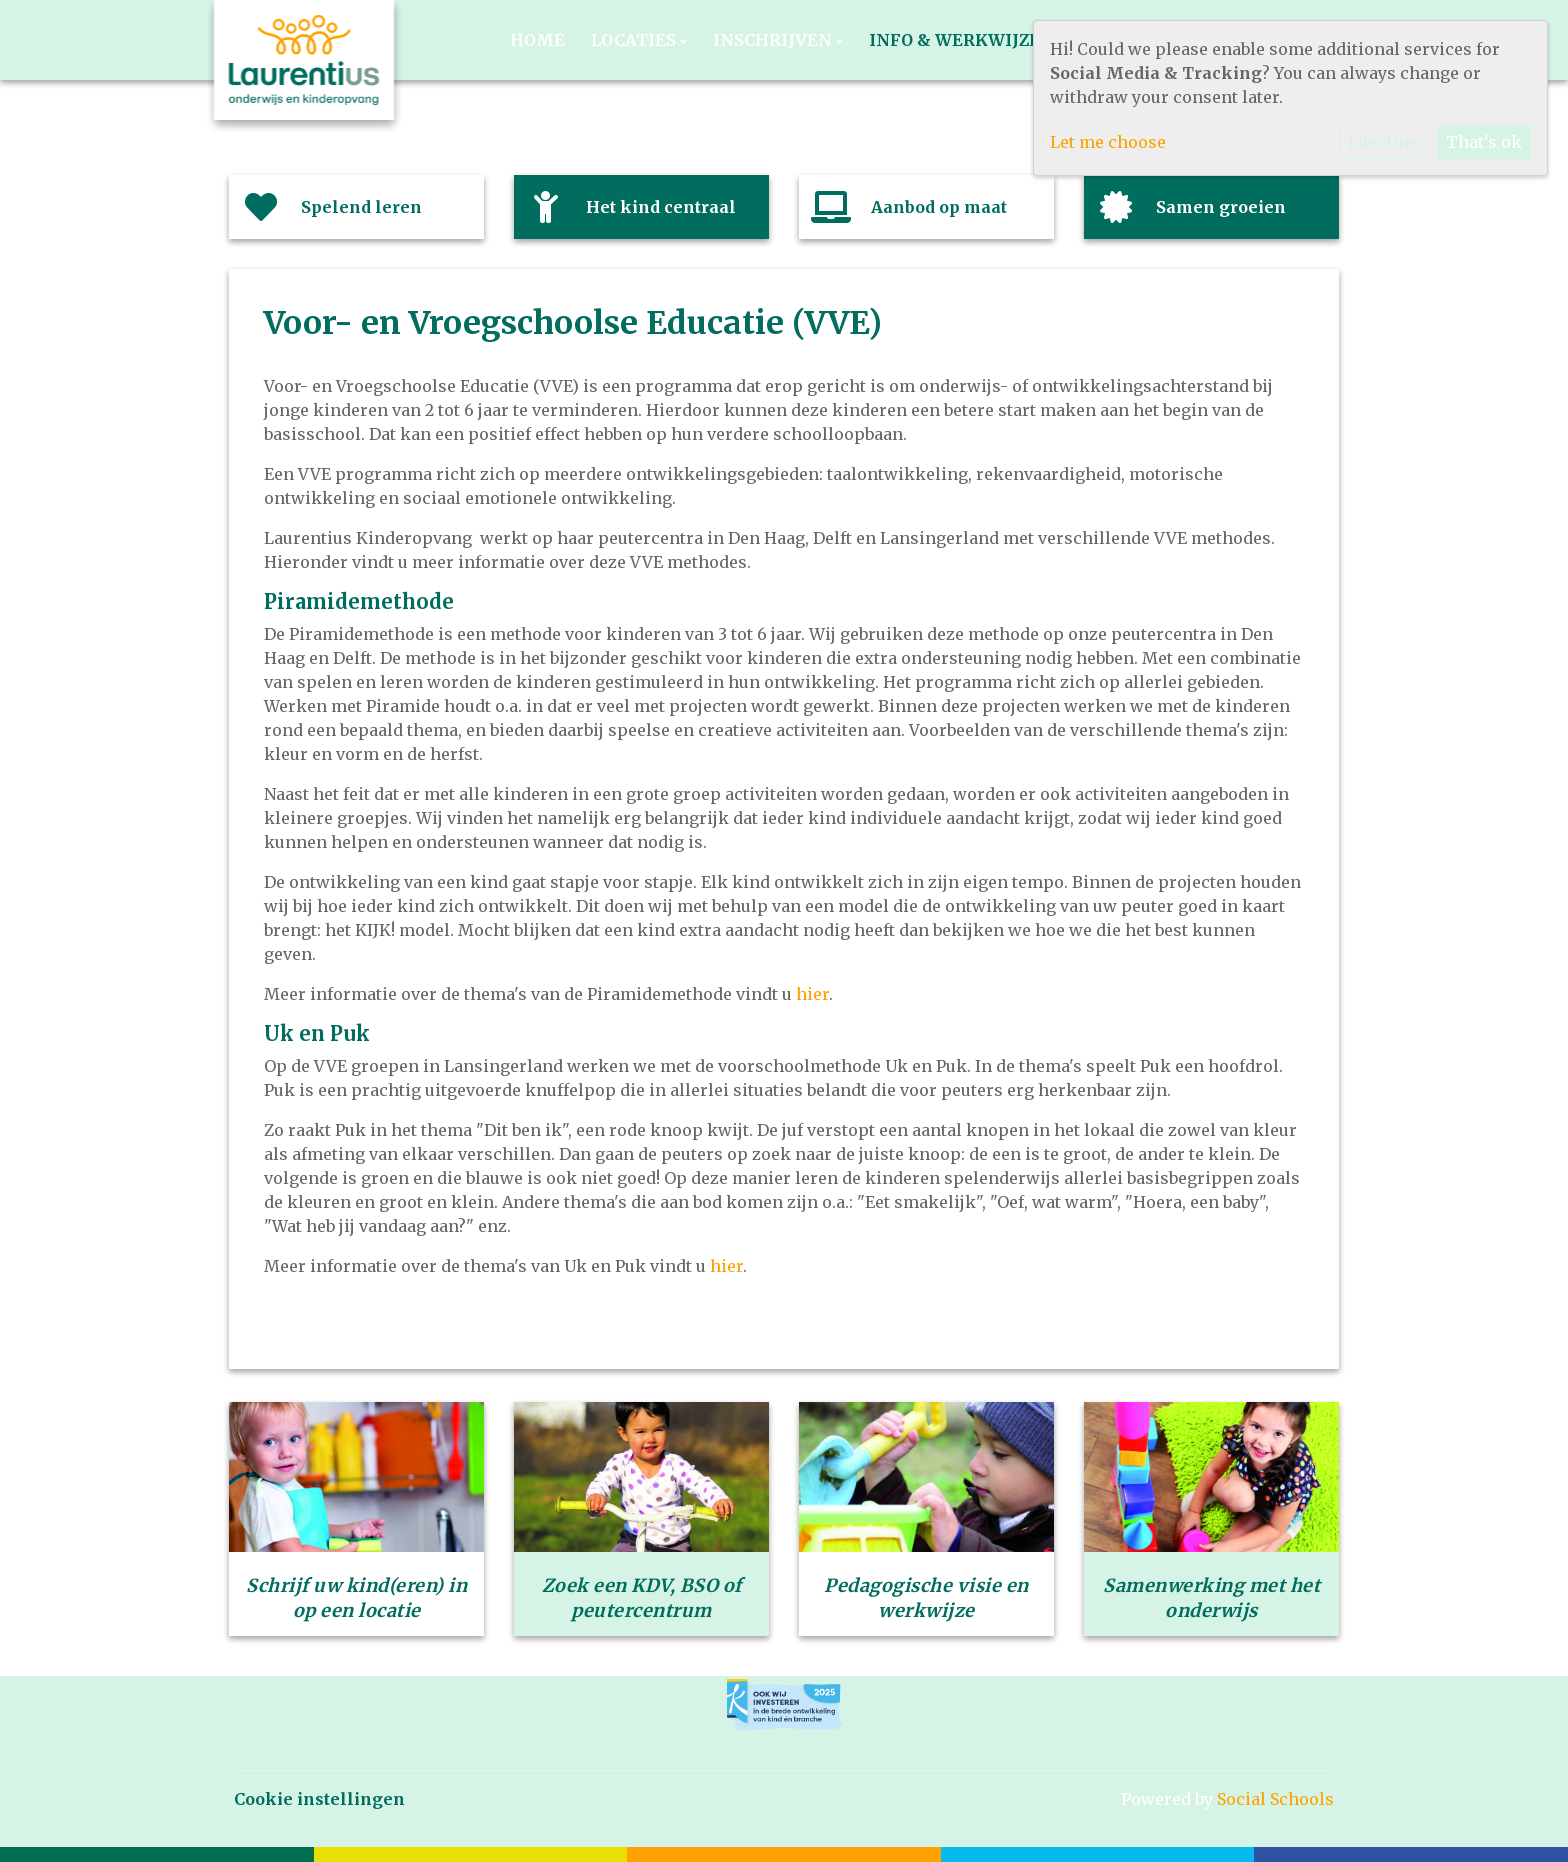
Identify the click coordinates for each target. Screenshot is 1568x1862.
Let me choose (1108, 142)
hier (812, 994)
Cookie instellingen (319, 1799)
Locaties (635, 40)
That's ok (1484, 142)
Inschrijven (774, 40)
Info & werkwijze (956, 40)
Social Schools (1275, 1799)
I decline (1383, 142)
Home (537, 40)
